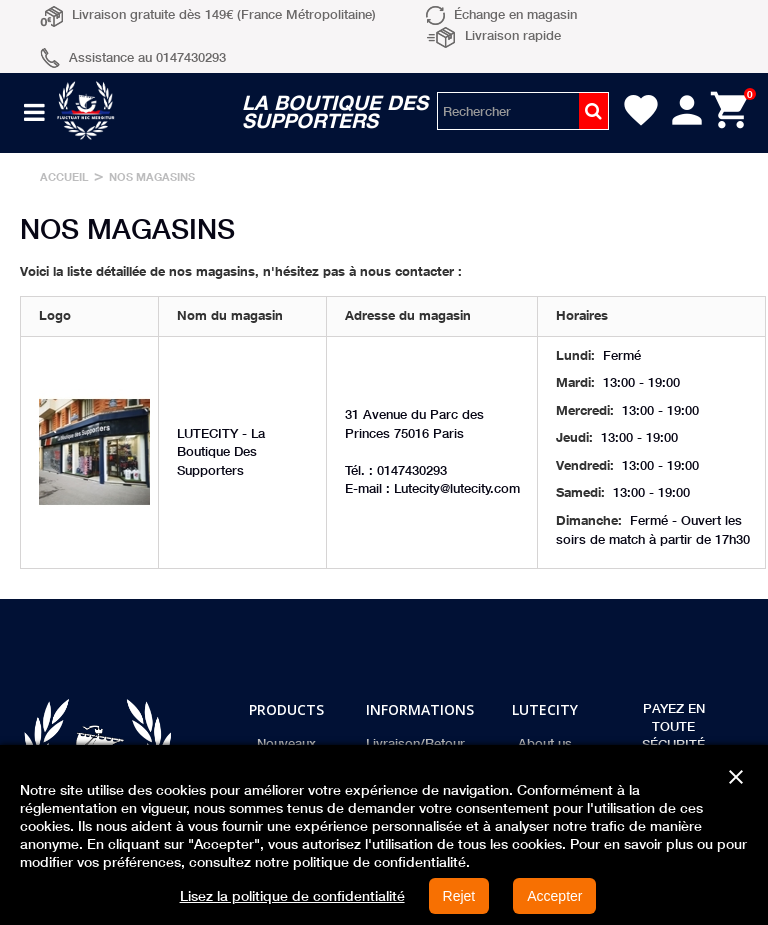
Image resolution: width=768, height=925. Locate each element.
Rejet (459, 896)
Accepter (554, 896)
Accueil (64, 176)
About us (545, 743)
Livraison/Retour (415, 743)
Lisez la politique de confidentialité (292, 896)
